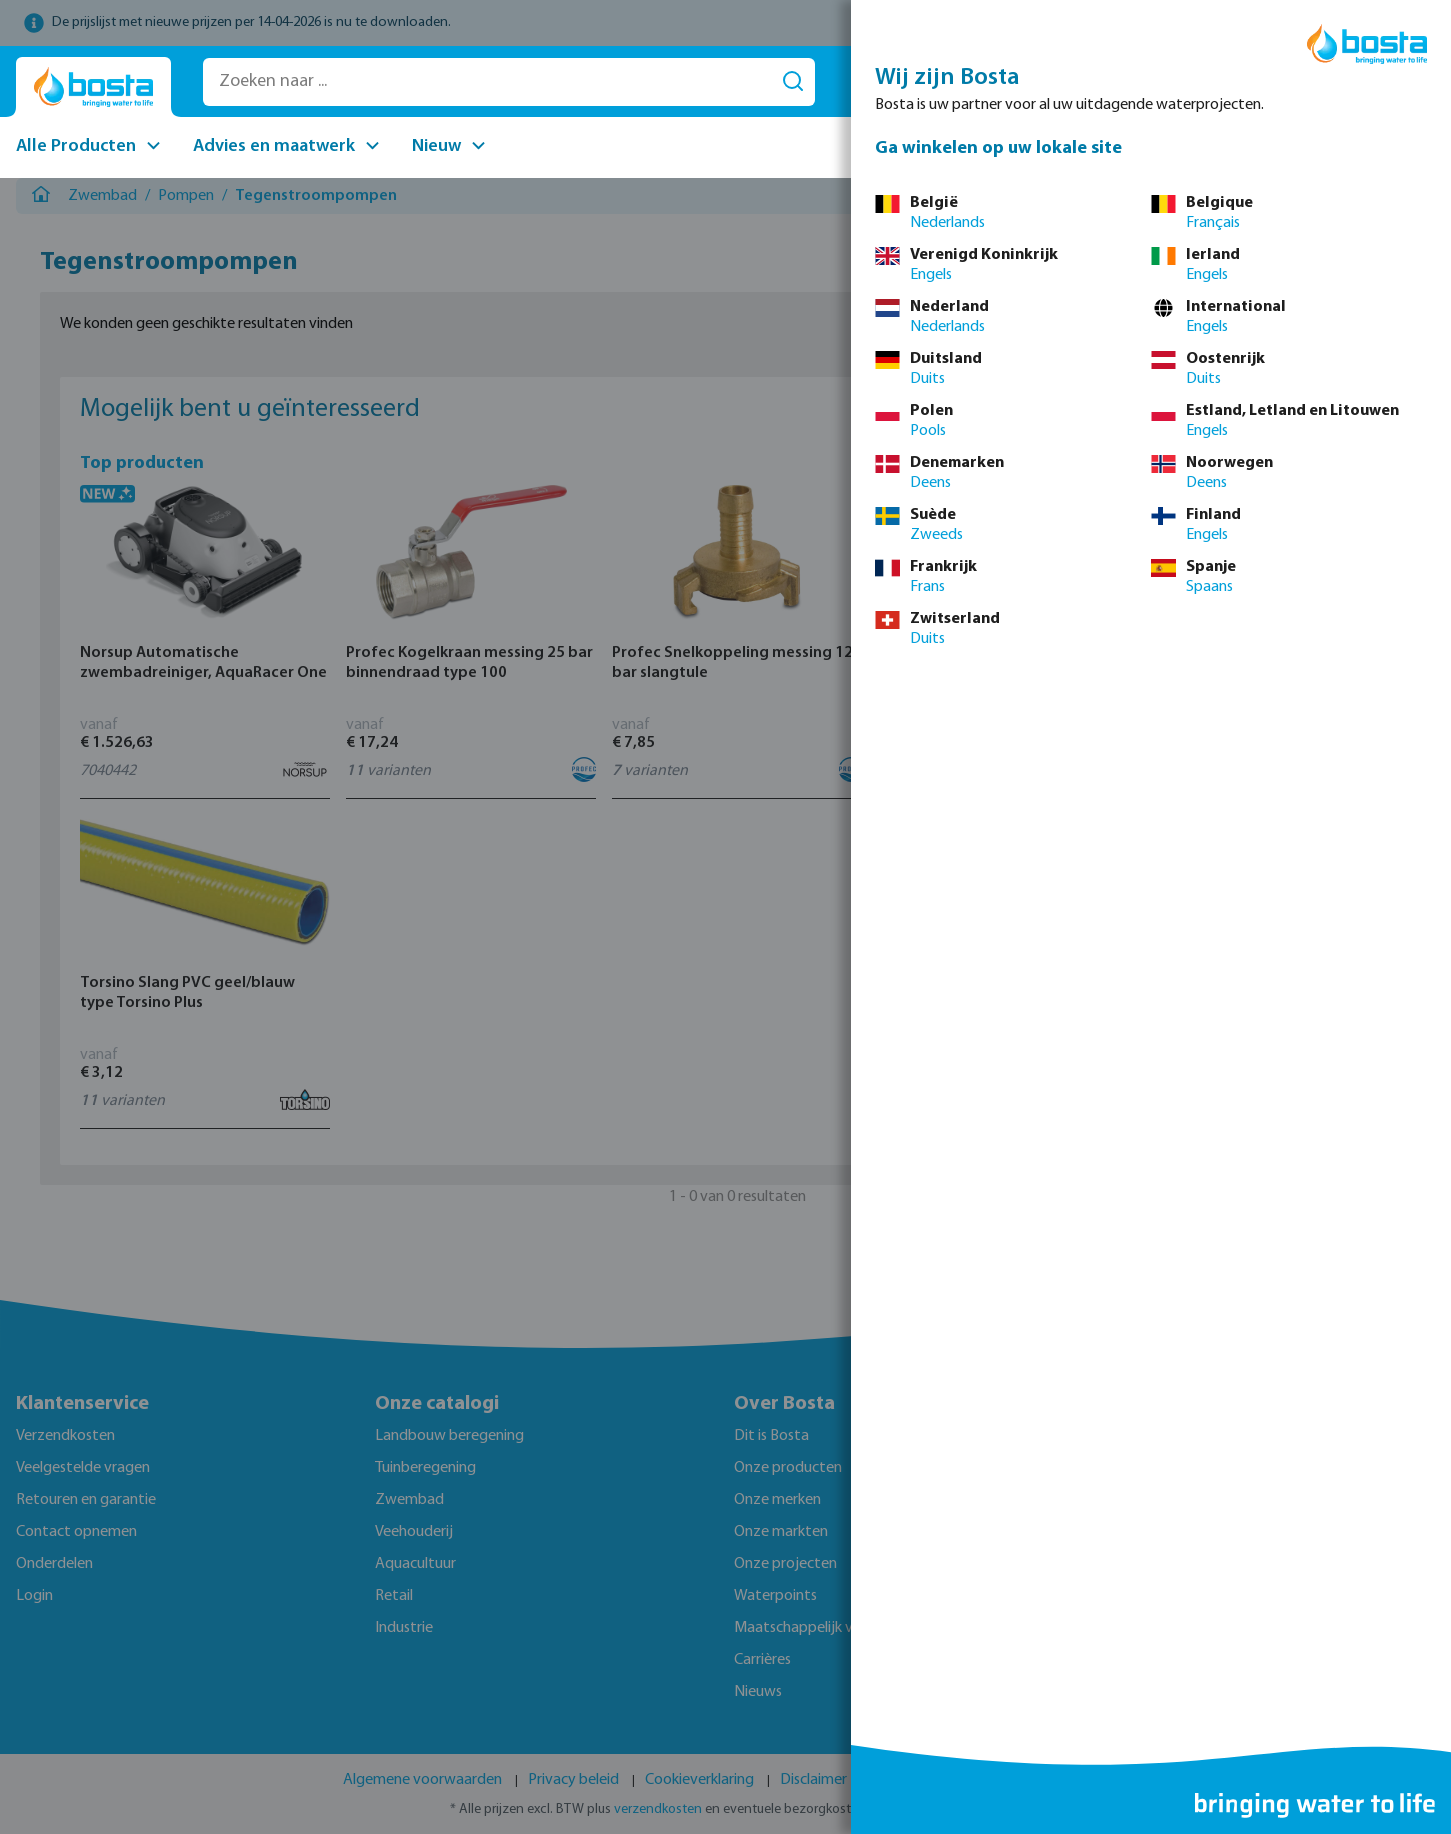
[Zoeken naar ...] (487, 82)
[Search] (793, 82)
